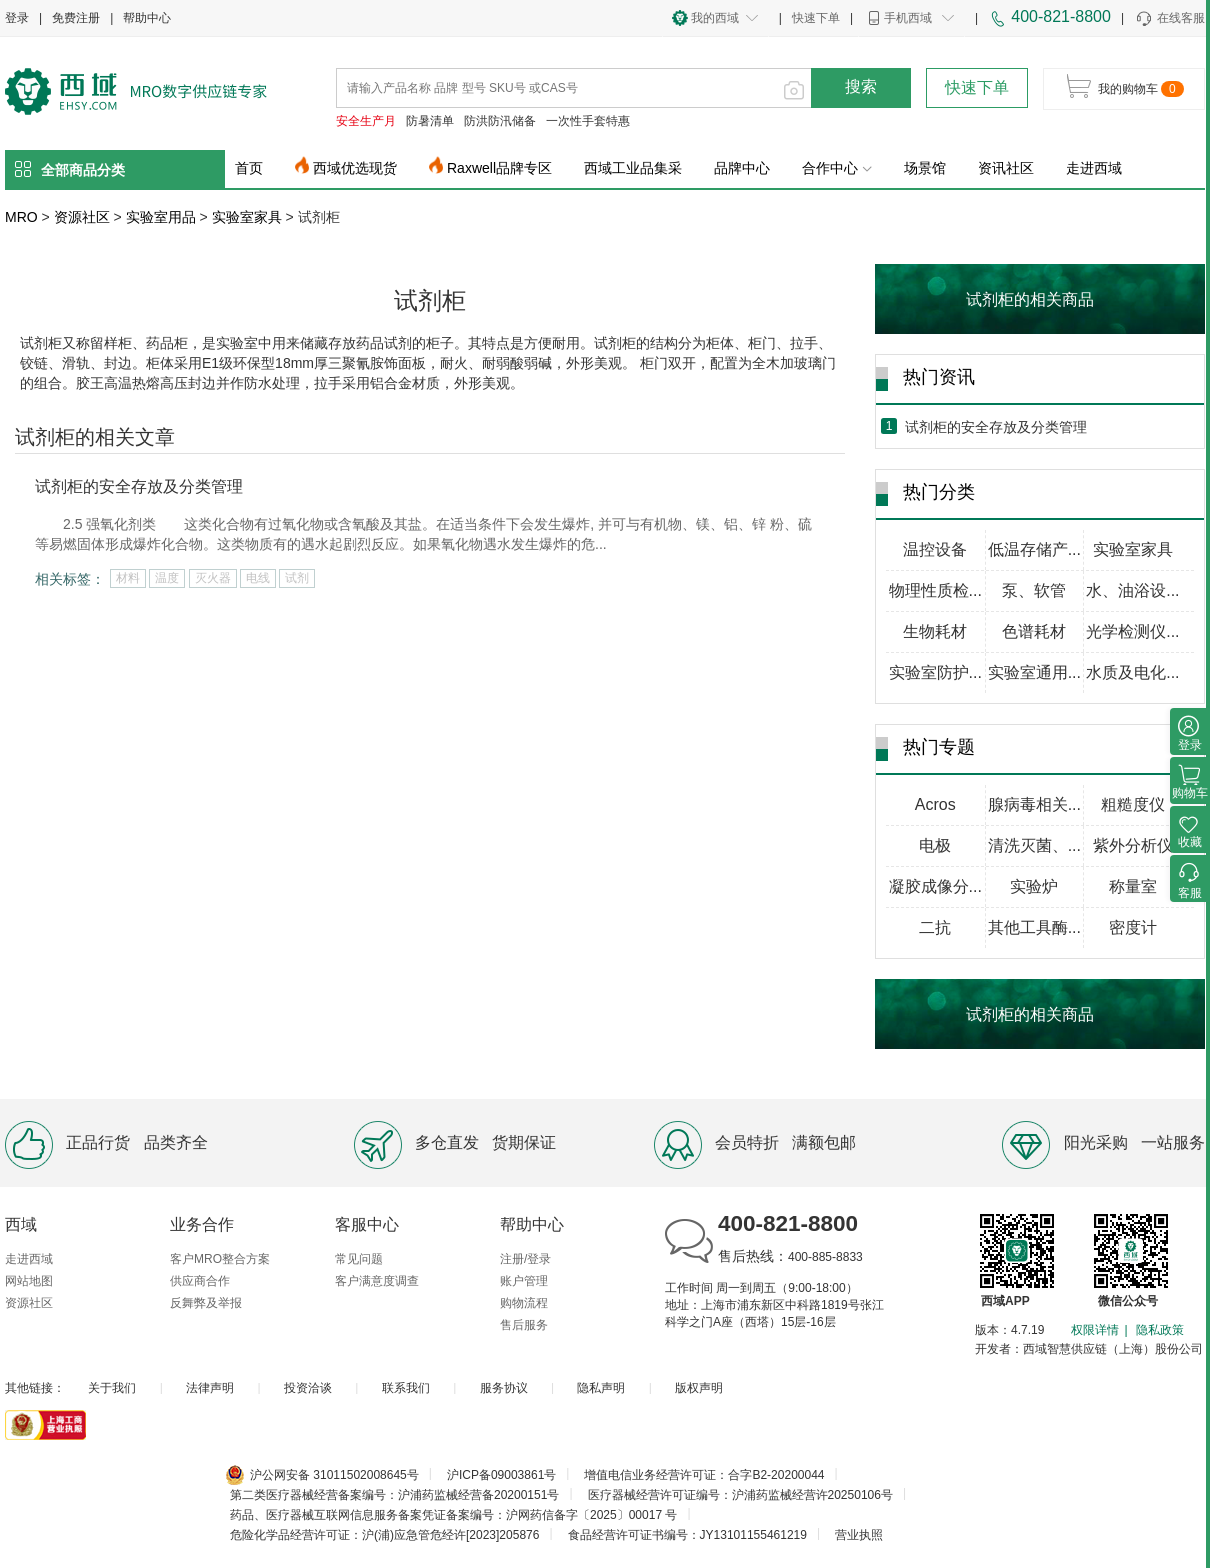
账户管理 (524, 1281)
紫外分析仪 (1133, 845)
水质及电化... (1132, 672)
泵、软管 (1034, 590)
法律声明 (210, 1388)
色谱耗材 (1034, 631)
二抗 (935, 927)
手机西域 (908, 18)
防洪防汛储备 (500, 121)
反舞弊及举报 (206, 1303)
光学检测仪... (1132, 631)
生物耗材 (935, 631)
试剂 (297, 578)
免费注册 (76, 18)
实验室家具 (247, 217)
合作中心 (837, 168)
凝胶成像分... (935, 886)
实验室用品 (161, 217)
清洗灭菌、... (1034, 845)
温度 (167, 578)
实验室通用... (1034, 672)
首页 (249, 168)
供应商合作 (200, 1281)
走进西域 (1094, 168)
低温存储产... (1034, 549)
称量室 (1133, 886)
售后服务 (524, 1325)
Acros (935, 804)
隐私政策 (1160, 1330)
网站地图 (29, 1281)
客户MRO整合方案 (220, 1259)
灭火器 (213, 578)
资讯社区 (1006, 168)
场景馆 (925, 168)
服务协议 (504, 1388)
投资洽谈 (308, 1388)
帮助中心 (147, 18)
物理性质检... (935, 590)
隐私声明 (601, 1388)
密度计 (1133, 927)
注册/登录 (525, 1259)
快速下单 (816, 18)
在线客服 (1169, 19)
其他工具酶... (1034, 927)
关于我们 (112, 1388)
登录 (17, 18)
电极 (935, 845)
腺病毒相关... (1034, 804)
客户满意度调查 (377, 1281)
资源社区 (82, 217)
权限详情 (1095, 1330)
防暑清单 (430, 121)
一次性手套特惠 (588, 121)
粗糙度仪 (1133, 804)
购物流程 (524, 1303)
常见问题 (359, 1259)
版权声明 (699, 1388)
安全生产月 (366, 121)
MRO (21, 217)
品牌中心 (742, 168)
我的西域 (715, 18)
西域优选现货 (355, 168)
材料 (128, 578)
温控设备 (935, 549)
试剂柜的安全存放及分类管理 (139, 486)
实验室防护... (935, 672)
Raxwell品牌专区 (499, 168)
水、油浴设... (1132, 590)
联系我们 (406, 1388)
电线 (258, 578)
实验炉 (1034, 886)
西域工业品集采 (633, 168)
